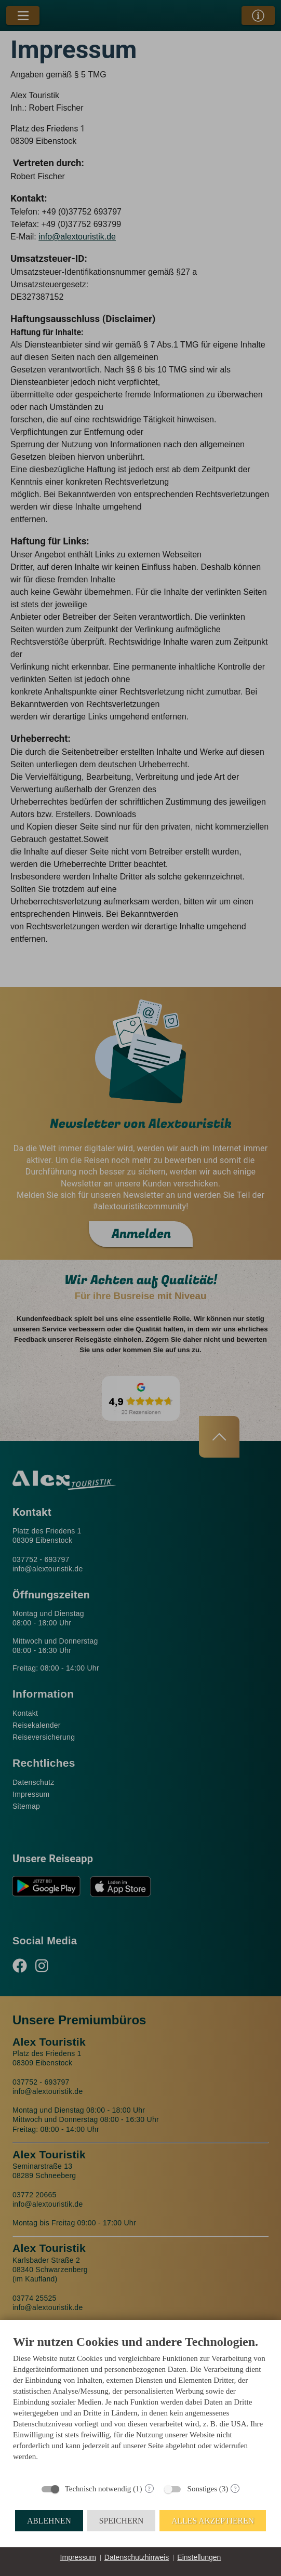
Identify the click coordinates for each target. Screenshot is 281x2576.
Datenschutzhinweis (136, 2557)
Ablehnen (49, 2520)
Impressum (78, 2557)
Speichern (121, 2520)
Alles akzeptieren (212, 2520)
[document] (140, 2405)
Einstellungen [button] (199, 2557)
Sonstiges (203, 2489)
